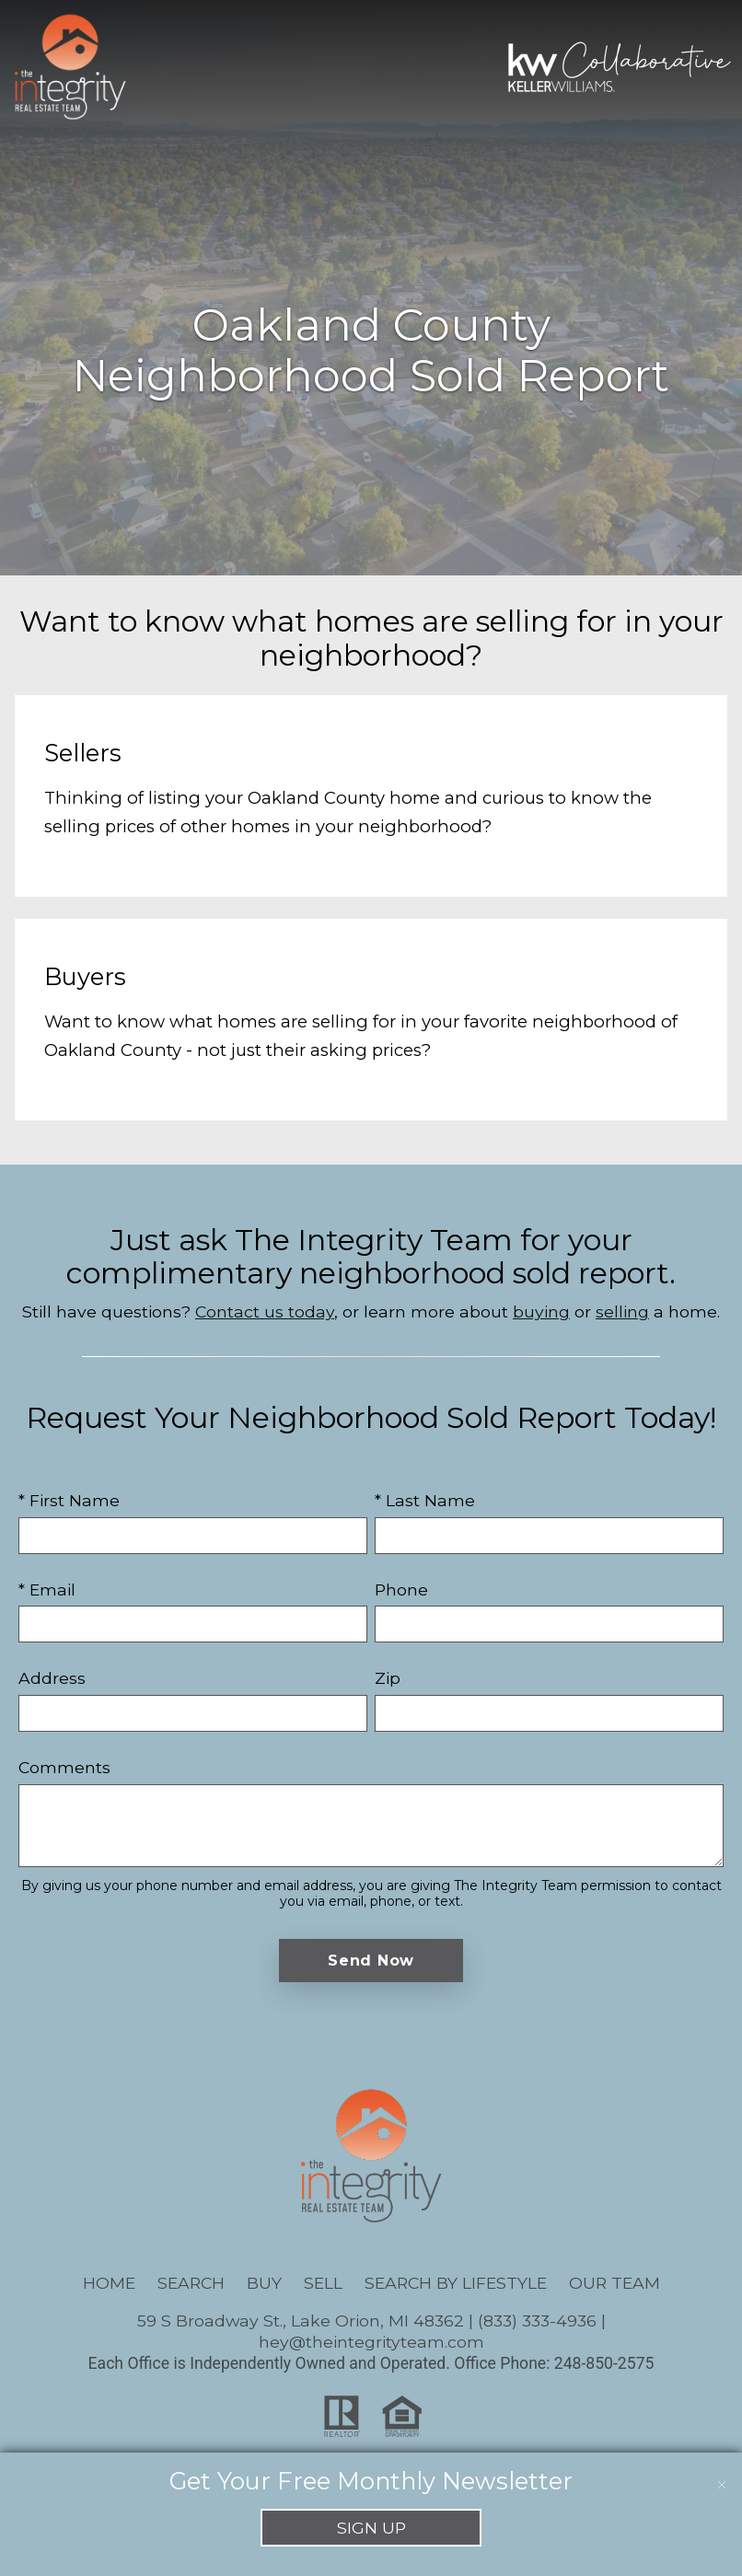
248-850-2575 (604, 2363)
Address (52, 1678)
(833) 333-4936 (537, 2320)
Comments (64, 1767)
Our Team (614, 2282)
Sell (323, 2282)
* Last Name (425, 1500)
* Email (46, 1589)
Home (109, 2282)
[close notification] (722, 2473)
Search (191, 2282)
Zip (387, 1678)
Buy (264, 2282)
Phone (401, 1589)
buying (541, 1311)
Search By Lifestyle (456, 2282)
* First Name (69, 1500)
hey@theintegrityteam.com (371, 2341)
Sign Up (371, 2527)
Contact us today (264, 1311)
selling (622, 1311)
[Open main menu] (166, 66)
